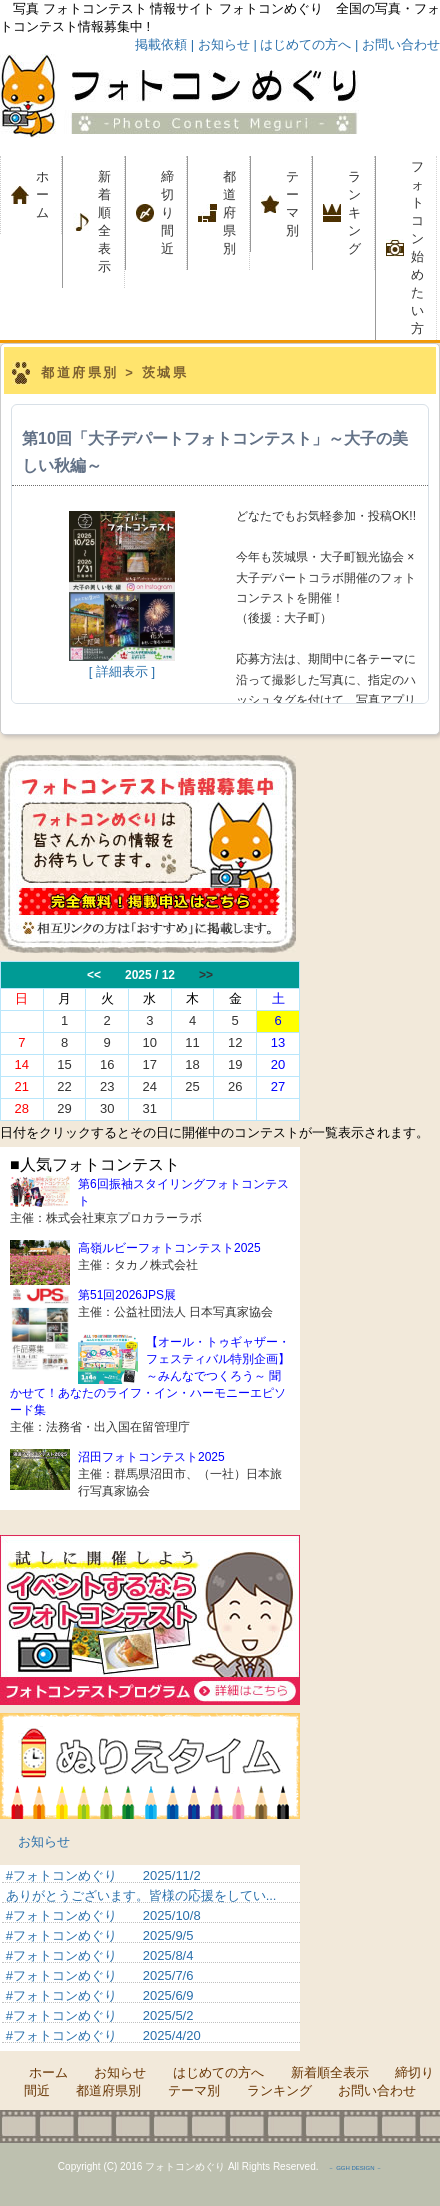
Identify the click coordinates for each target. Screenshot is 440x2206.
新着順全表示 (104, 221)
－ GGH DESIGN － (355, 2168)
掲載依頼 (161, 44)
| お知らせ (220, 44)
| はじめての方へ (302, 44)
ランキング (354, 212)
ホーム (49, 194)
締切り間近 (167, 212)
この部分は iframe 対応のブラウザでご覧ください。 (220, 1041)
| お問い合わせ (397, 44)
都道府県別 (229, 212)
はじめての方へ (218, 2072)
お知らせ (44, 1841)
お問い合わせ (377, 2090)
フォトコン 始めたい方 (417, 247)
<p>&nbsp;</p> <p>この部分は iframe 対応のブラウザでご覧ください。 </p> (150, 1958)
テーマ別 (299, 203)
